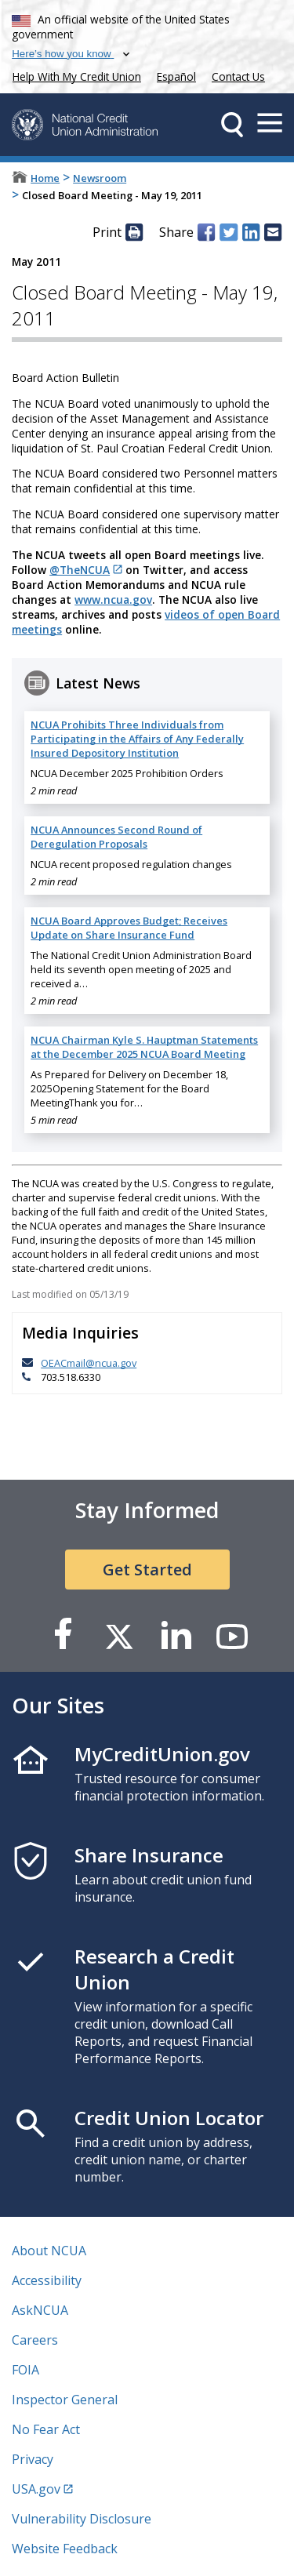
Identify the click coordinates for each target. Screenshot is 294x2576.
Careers (35, 2340)
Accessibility (47, 2280)
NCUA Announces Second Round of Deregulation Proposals (116, 837)
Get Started (147, 1569)
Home (45, 178)
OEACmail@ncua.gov (88, 1363)
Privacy (32, 2459)
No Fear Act (46, 2429)
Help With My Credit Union (73, 75)
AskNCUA (40, 2310)
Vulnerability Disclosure (81, 2518)
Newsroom (99, 178)
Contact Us (238, 76)
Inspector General (65, 2399)
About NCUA (49, 2250)
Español (176, 76)
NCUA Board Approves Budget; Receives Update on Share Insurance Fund (129, 928)
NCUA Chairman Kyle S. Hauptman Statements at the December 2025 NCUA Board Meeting (144, 1047)
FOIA (25, 2369)
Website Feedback (65, 2548)
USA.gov (36, 2489)
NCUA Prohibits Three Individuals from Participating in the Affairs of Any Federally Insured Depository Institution (137, 739)
